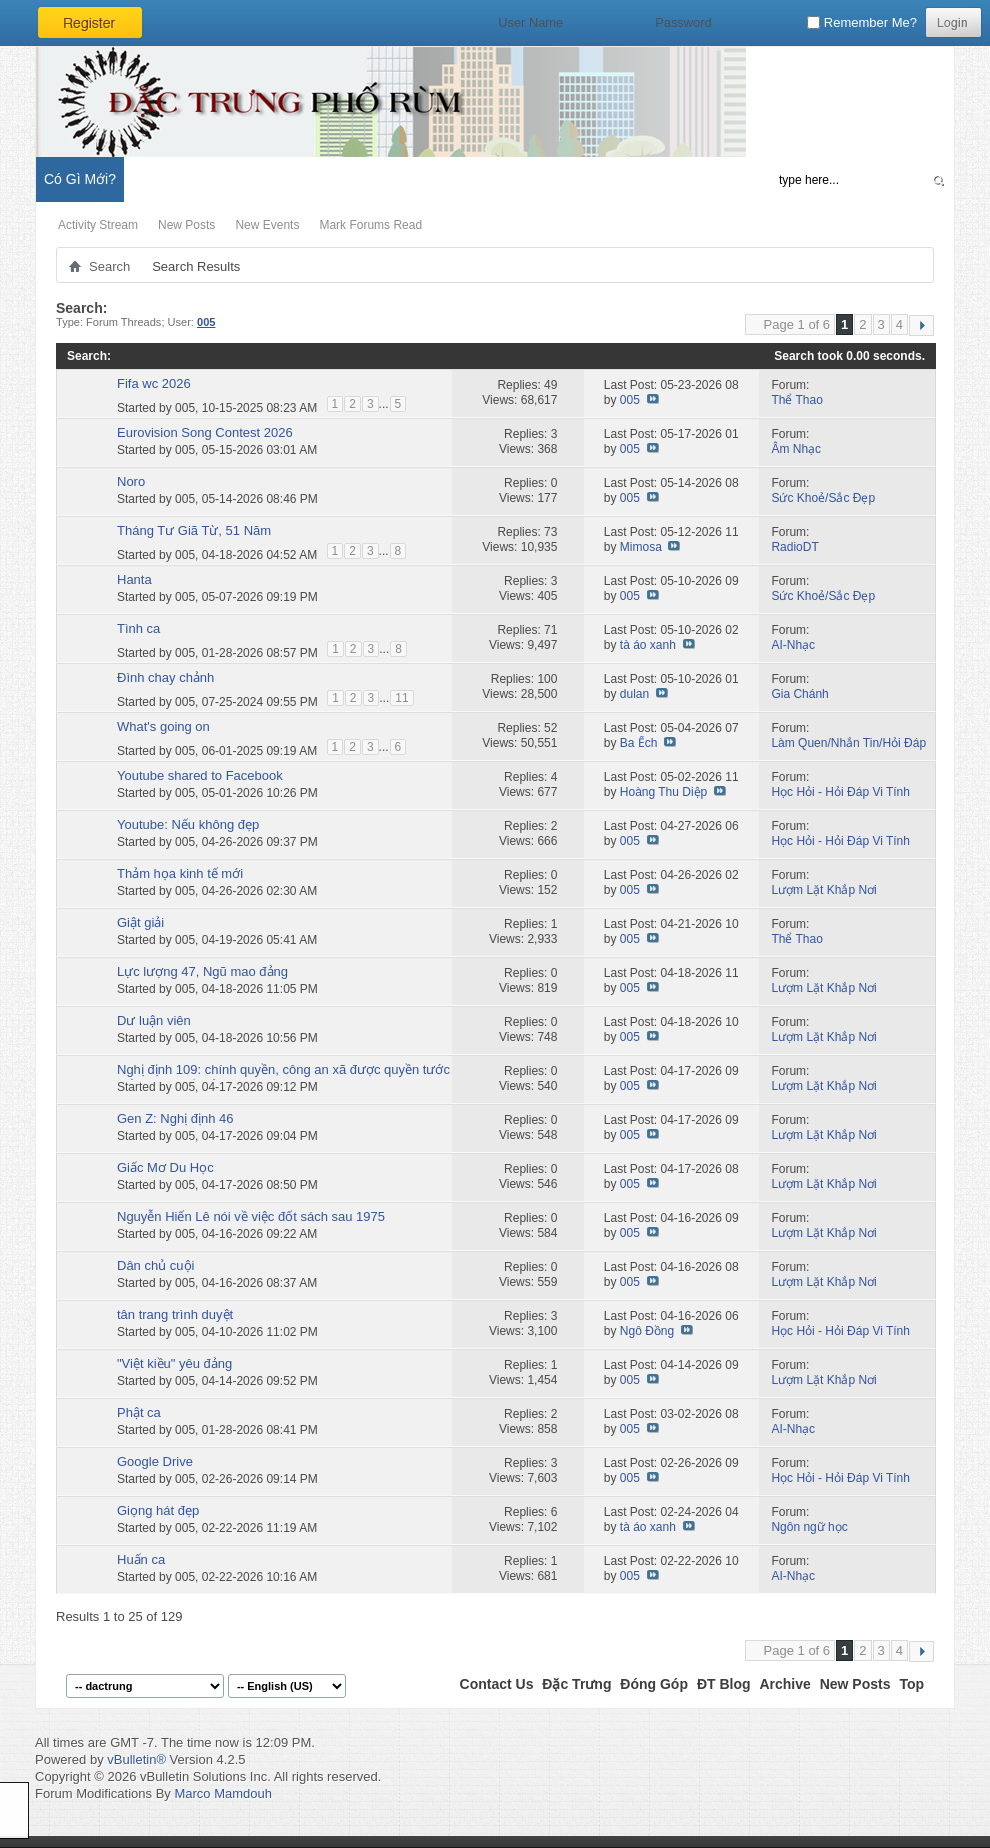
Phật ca (139, 1412)
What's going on (163, 726)
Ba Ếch (639, 743)
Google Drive (155, 1461)
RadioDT (794, 547)
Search (109, 266)
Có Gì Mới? (80, 179)
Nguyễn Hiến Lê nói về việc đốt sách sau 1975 (251, 1216)
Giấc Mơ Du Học (165, 1167)
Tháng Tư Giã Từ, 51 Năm (194, 530)
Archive (784, 1684)
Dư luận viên (154, 1020)
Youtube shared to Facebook (200, 775)
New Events (267, 225)
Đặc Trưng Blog (261, 179)
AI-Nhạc (793, 645)
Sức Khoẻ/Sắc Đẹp (823, 498)
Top (911, 1684)
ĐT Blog (724, 1684)
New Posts (186, 225)
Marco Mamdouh (223, 1793)
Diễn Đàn (164, 179)
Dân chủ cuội (155, 1265)
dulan (634, 694)
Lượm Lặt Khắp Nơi (823, 890)
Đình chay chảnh (165, 677)
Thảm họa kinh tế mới (180, 873)
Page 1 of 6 (797, 324)
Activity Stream (98, 225)
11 (401, 698)
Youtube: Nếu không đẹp (188, 824)
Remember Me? (862, 22)
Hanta (134, 579)
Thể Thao (796, 400)
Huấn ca (141, 1559)
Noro (131, 481)
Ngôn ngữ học (809, 1527)
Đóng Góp (654, 1684)
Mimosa (641, 547)
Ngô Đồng (647, 1331)
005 (185, 407)
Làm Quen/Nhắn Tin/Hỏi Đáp (848, 743)
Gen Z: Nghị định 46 (175, 1118)
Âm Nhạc (796, 449)
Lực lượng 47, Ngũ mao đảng (202, 971)
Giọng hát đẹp (158, 1510)
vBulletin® (136, 1759)
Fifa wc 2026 (154, 383)
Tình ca (138, 628)
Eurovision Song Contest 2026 (205, 432)
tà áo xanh (648, 645)
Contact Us (497, 1684)
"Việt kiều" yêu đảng (174, 1363)
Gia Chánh (799, 694)
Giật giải (140, 922)
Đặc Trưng (576, 1684)
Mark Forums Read (370, 225)
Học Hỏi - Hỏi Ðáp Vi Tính (840, 792)
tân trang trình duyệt (175, 1314)
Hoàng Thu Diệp (664, 792)
